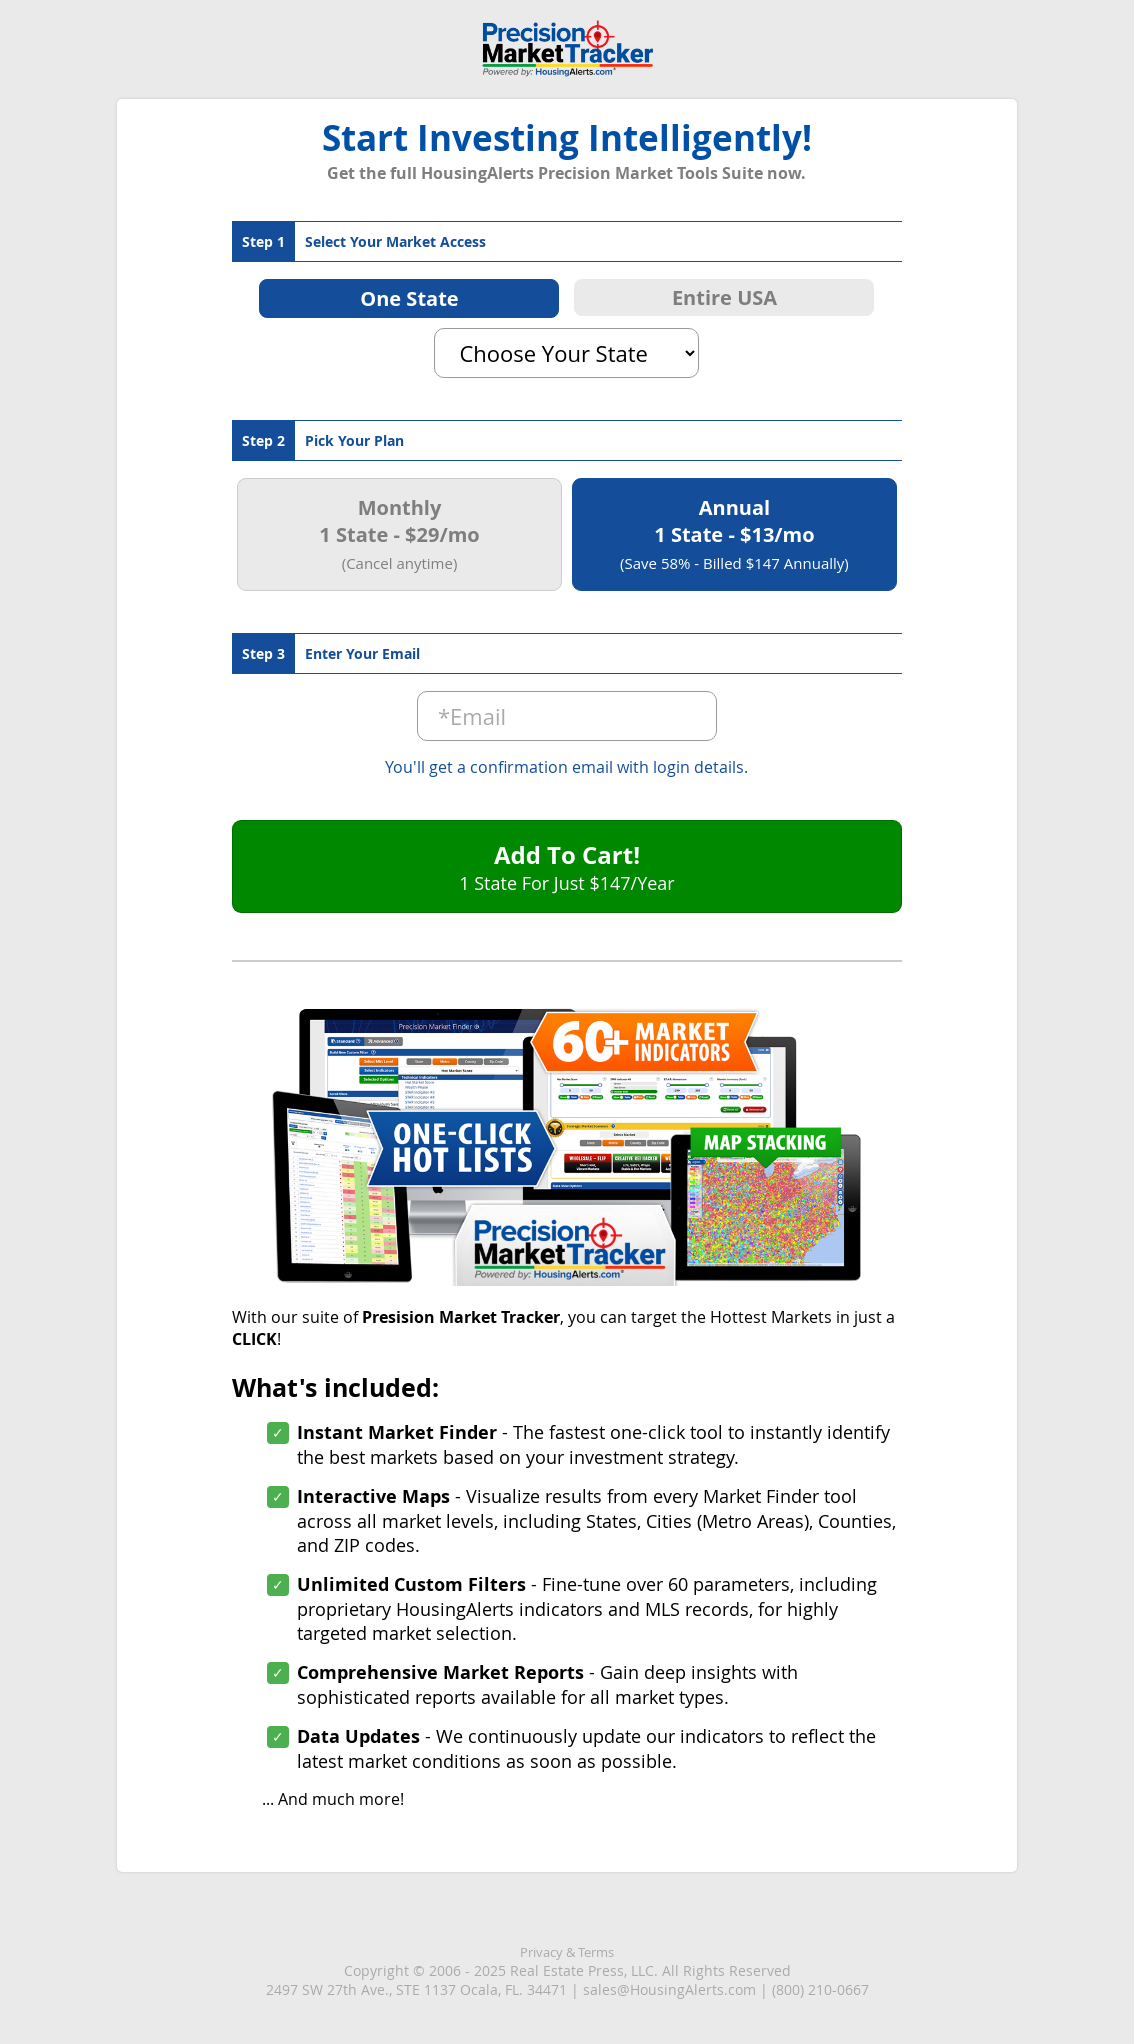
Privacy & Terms (567, 1952)
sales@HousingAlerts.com (669, 1989)
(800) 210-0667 (820, 1989)
